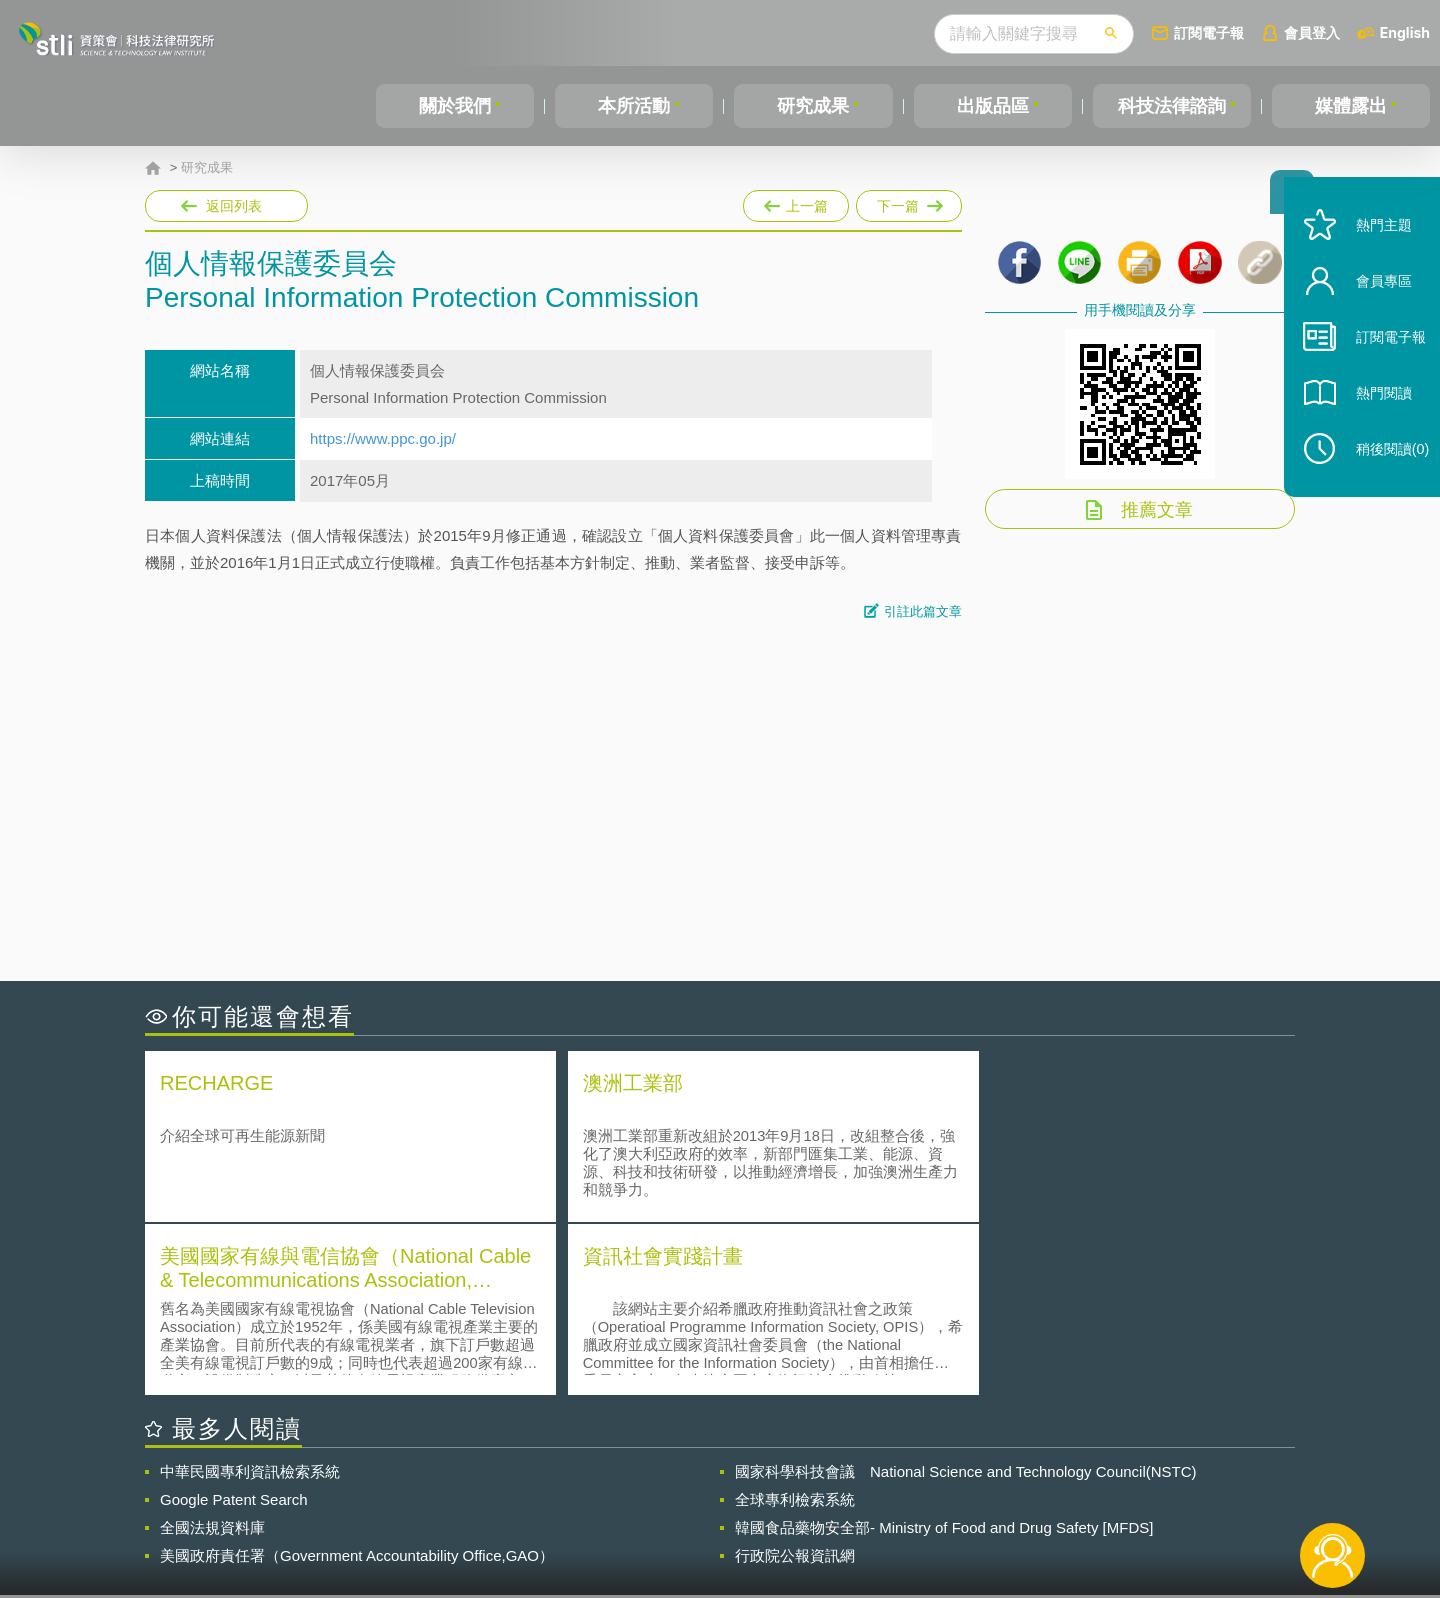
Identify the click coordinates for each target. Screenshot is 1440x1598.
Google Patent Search (234, 1323)
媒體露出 (1351, 106)
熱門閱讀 (1372, 420)
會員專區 (1372, 308)
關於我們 (455, 106)
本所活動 (634, 106)
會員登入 (1312, 32)
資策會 (1006, 1488)
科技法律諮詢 (1172, 106)
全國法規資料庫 (212, 1351)
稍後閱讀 (1381, 476)
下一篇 (909, 202)
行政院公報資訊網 (795, 1379)
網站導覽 (849, 1516)
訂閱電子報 (1209, 32)
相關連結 (1122, 1488)
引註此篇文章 (923, 611)
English (1405, 32)
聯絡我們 (726, 1516)
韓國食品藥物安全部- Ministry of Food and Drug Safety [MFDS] (944, 1351)
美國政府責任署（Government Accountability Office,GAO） (357, 1379)
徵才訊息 (849, 1488)
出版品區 (993, 106)
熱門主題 (1372, 252)
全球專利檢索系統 (795, 1323)
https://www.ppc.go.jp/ (383, 438)
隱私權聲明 (733, 1488)
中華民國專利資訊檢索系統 (250, 1295)
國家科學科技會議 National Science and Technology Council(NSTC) (966, 1295)
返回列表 (234, 206)
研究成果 (813, 106)
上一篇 (796, 202)
